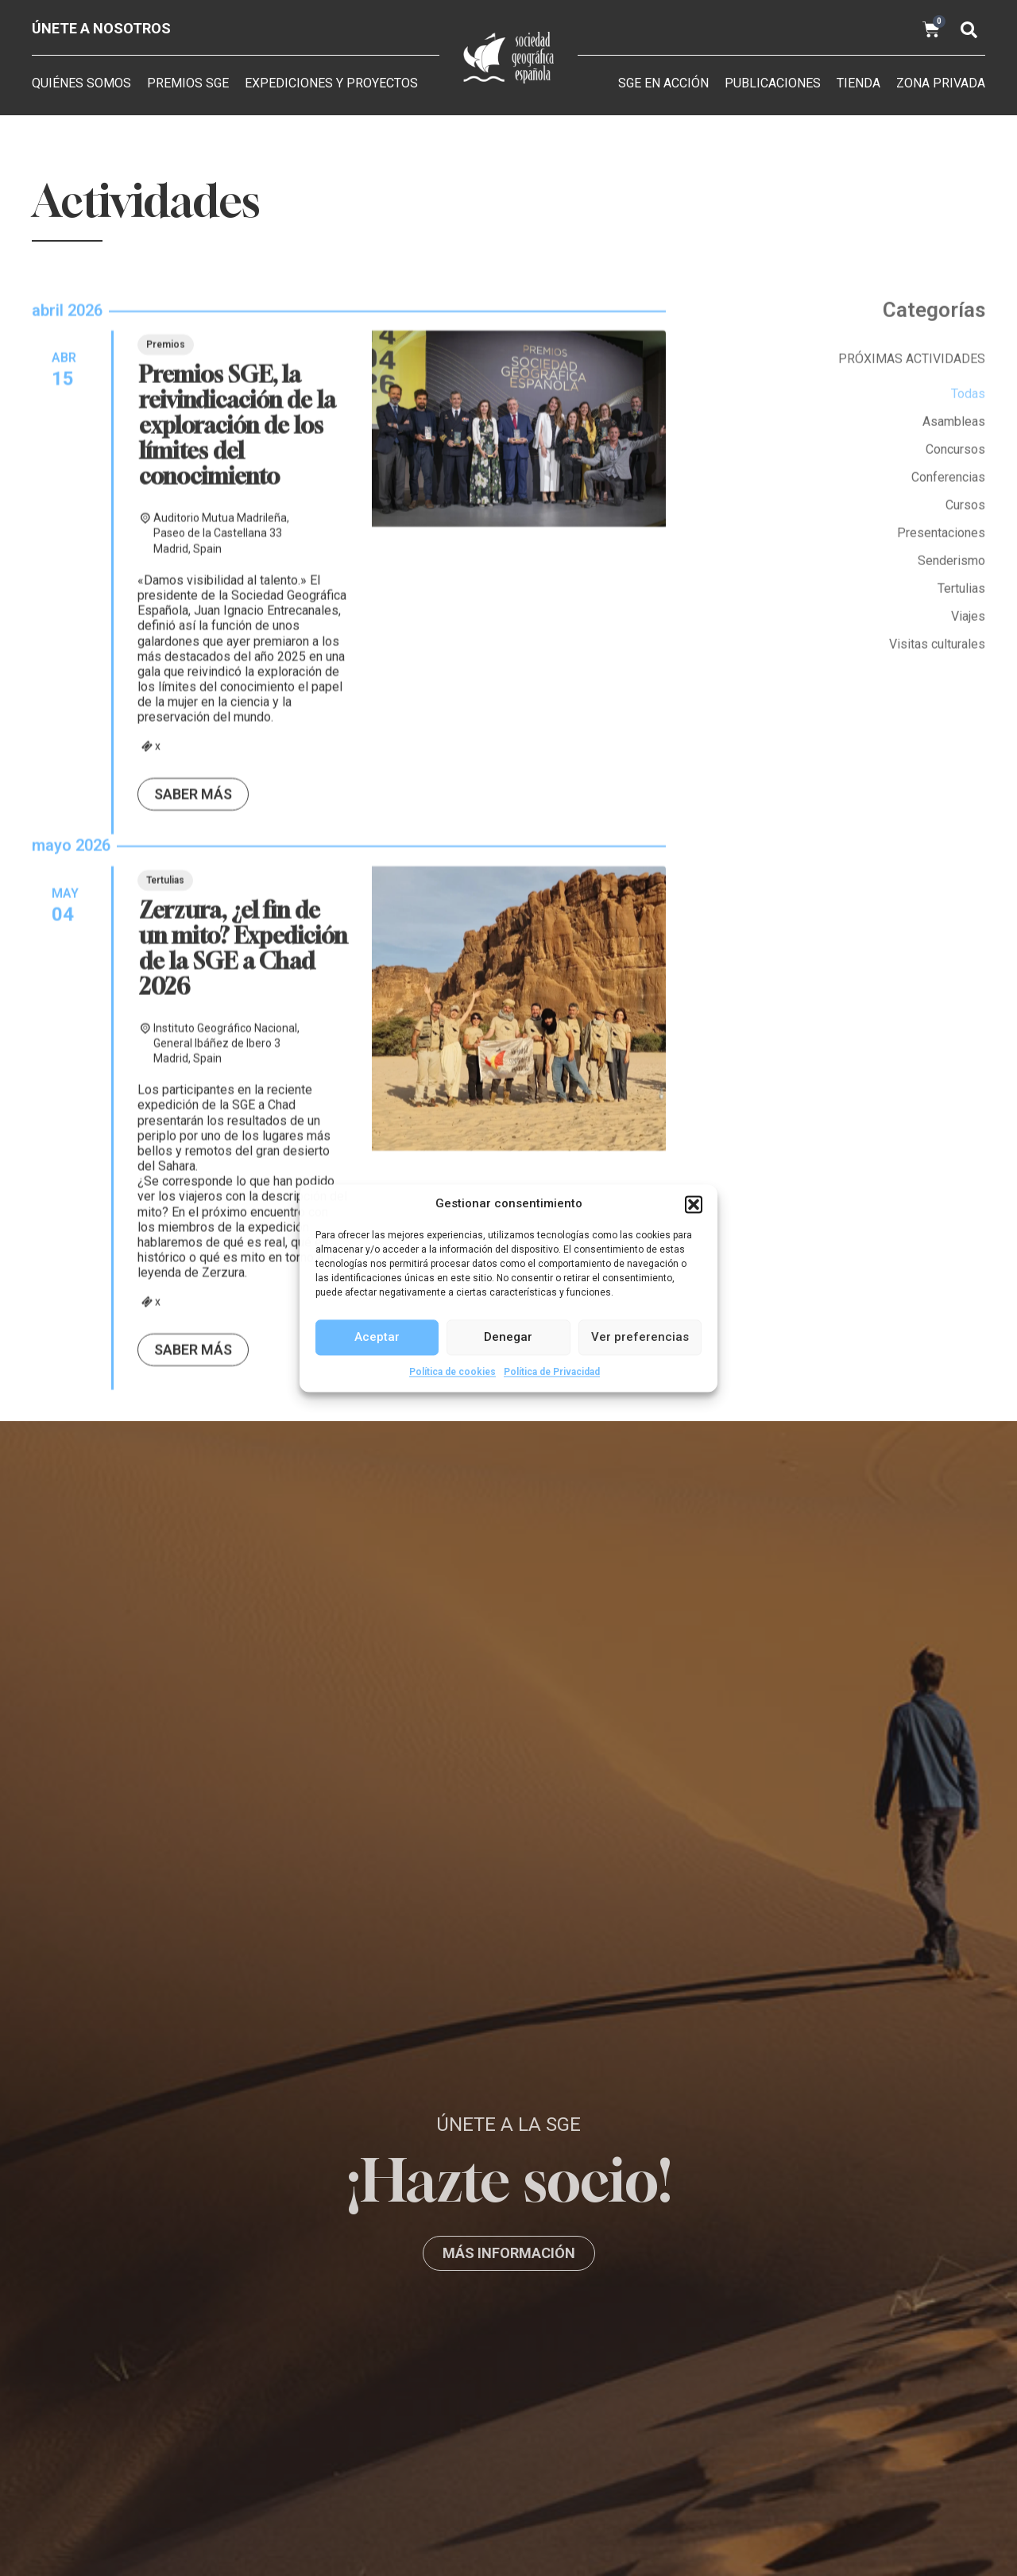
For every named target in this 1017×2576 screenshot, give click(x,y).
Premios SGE (188, 83)
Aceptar (377, 1337)
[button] (694, 1204)
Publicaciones (773, 83)
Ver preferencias (640, 1337)
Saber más (193, 1225)
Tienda (858, 83)
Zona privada (940, 83)
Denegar (508, 1337)
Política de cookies (452, 1371)
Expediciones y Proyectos (331, 83)
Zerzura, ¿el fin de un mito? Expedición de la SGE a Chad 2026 (243, 1378)
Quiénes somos (81, 83)
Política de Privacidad (552, 1371)
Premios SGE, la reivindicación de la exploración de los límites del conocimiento (237, 856)
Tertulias (165, 1310)
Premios (165, 775)
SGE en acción (663, 83)
